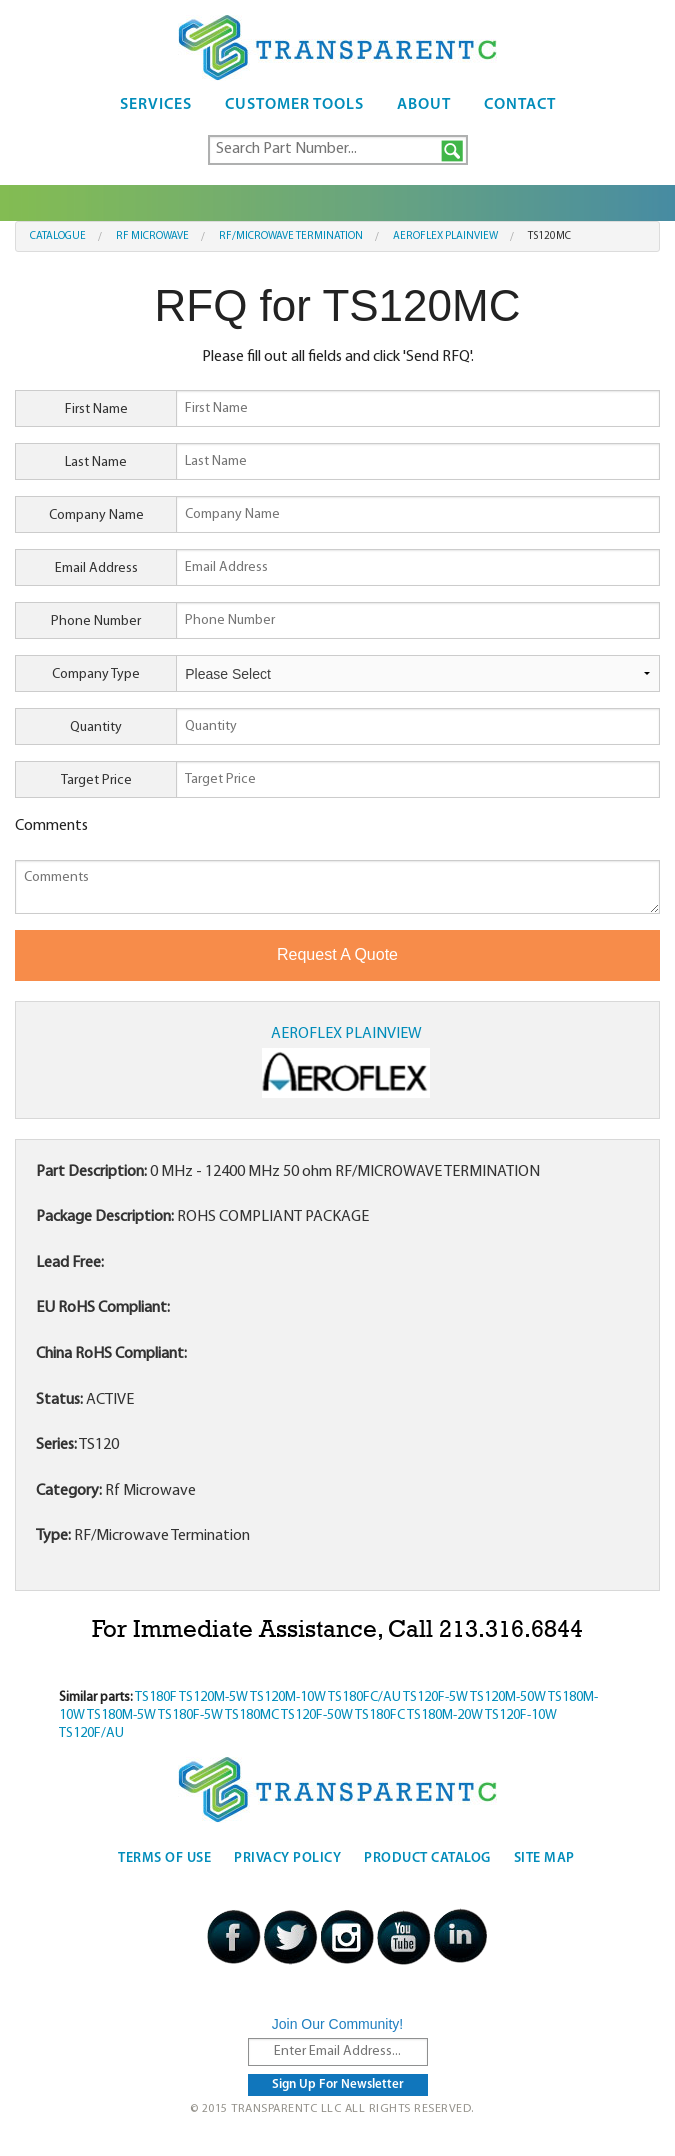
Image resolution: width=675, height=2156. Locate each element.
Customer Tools (294, 105)
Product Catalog (427, 1858)
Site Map (544, 1858)
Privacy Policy (287, 1858)
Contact (520, 105)
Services (156, 105)
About (424, 105)
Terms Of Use (164, 1858)
